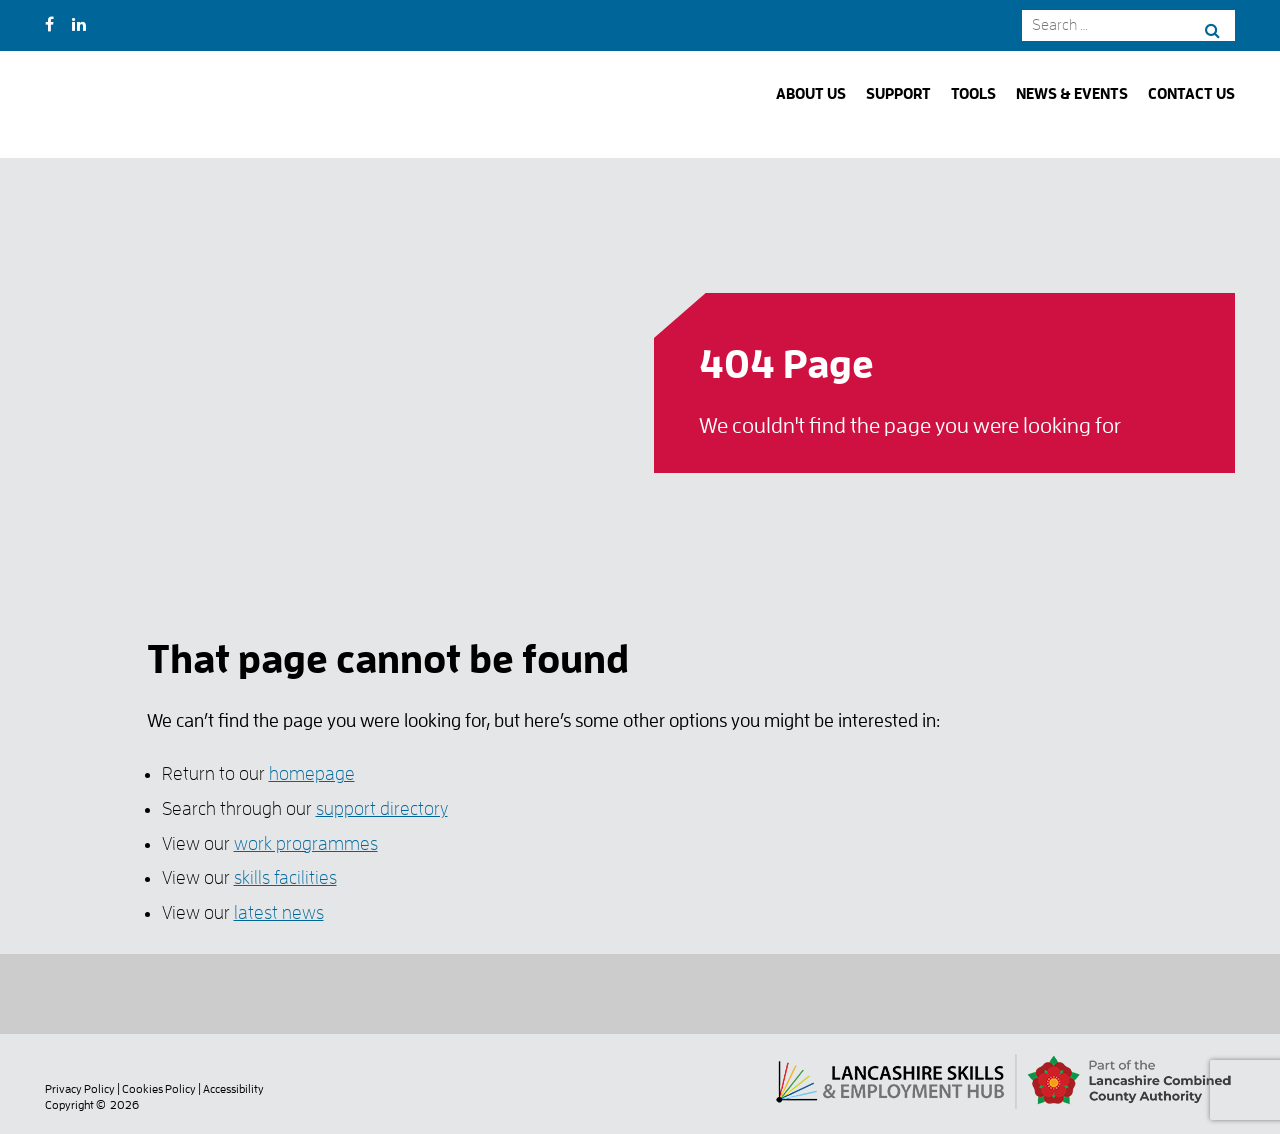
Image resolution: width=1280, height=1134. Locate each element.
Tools (973, 94)
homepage (312, 773)
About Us (811, 94)
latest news (279, 912)
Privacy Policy (80, 1089)
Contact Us (1191, 94)
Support (898, 94)
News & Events (1072, 94)
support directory (382, 808)
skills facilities (285, 877)
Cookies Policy (159, 1089)
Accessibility (233, 1089)
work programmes (306, 843)
